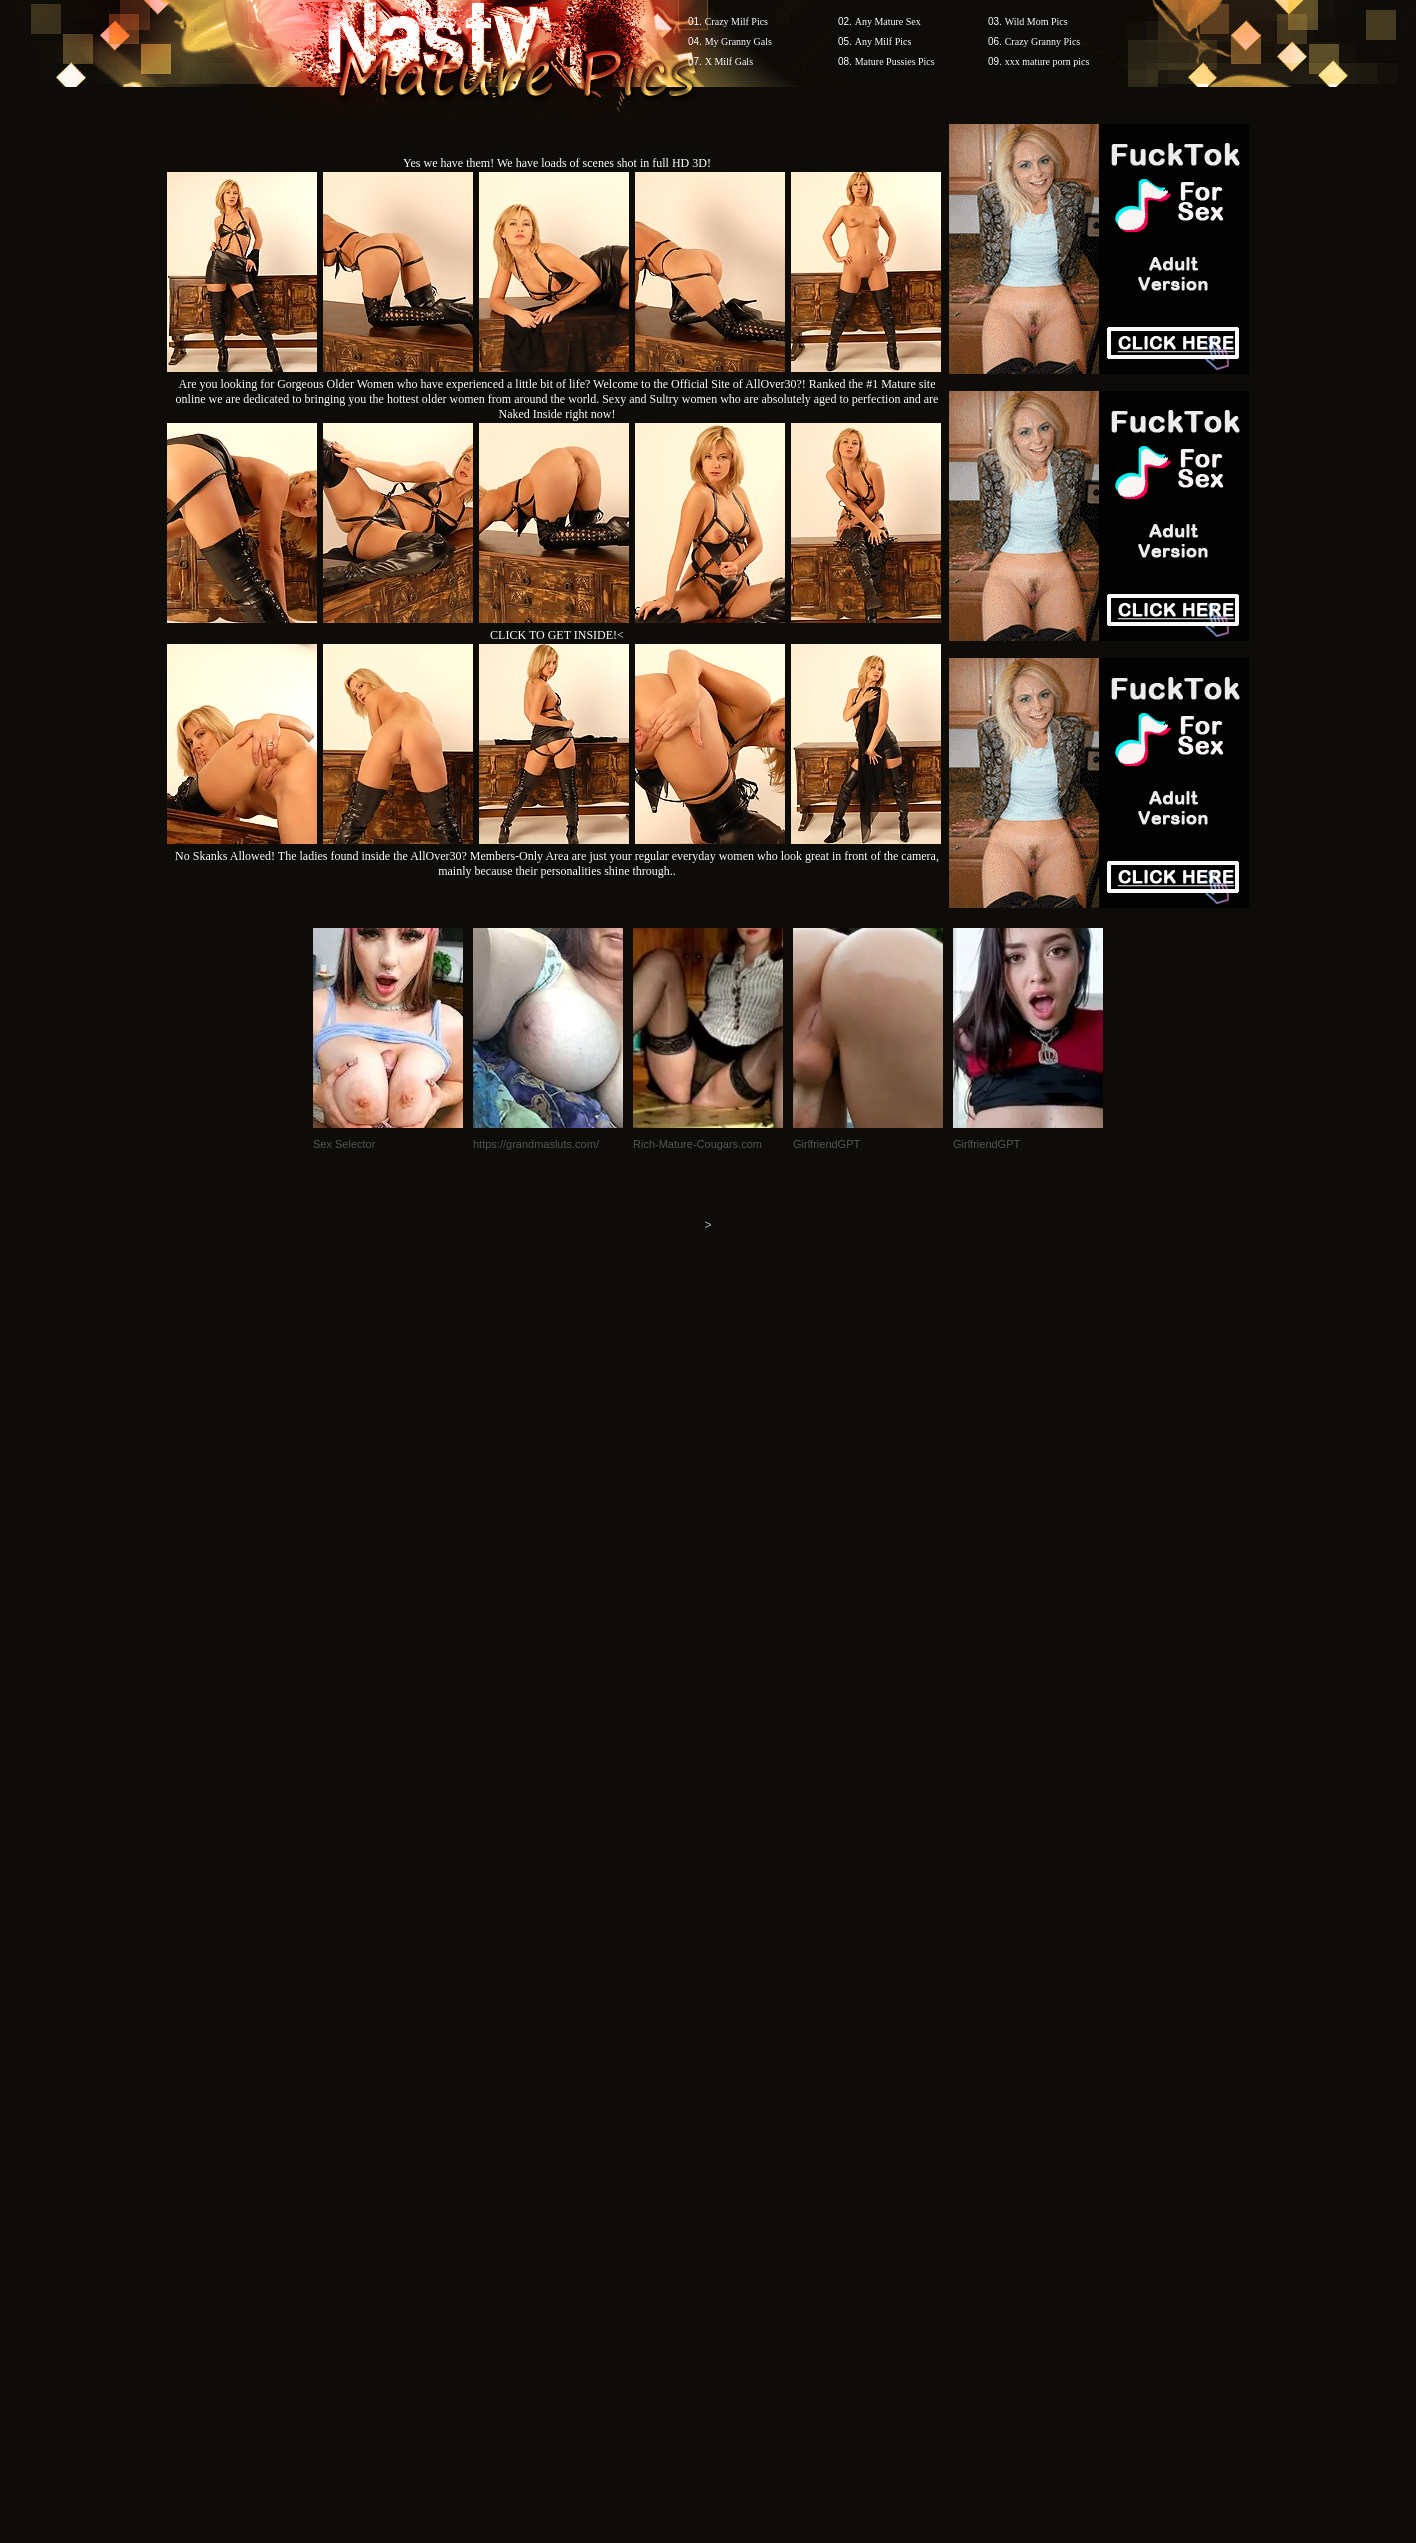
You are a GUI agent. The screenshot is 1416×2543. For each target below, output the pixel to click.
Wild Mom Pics (1036, 21)
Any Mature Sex (888, 21)
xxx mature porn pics (1047, 61)
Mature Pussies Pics (895, 61)
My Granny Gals (738, 41)
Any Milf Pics (883, 41)
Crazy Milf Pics (736, 21)
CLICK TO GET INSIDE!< (557, 635)
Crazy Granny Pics (1043, 41)
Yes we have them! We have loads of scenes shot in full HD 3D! (557, 163)
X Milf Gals (729, 61)
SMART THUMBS (743, 2161)
